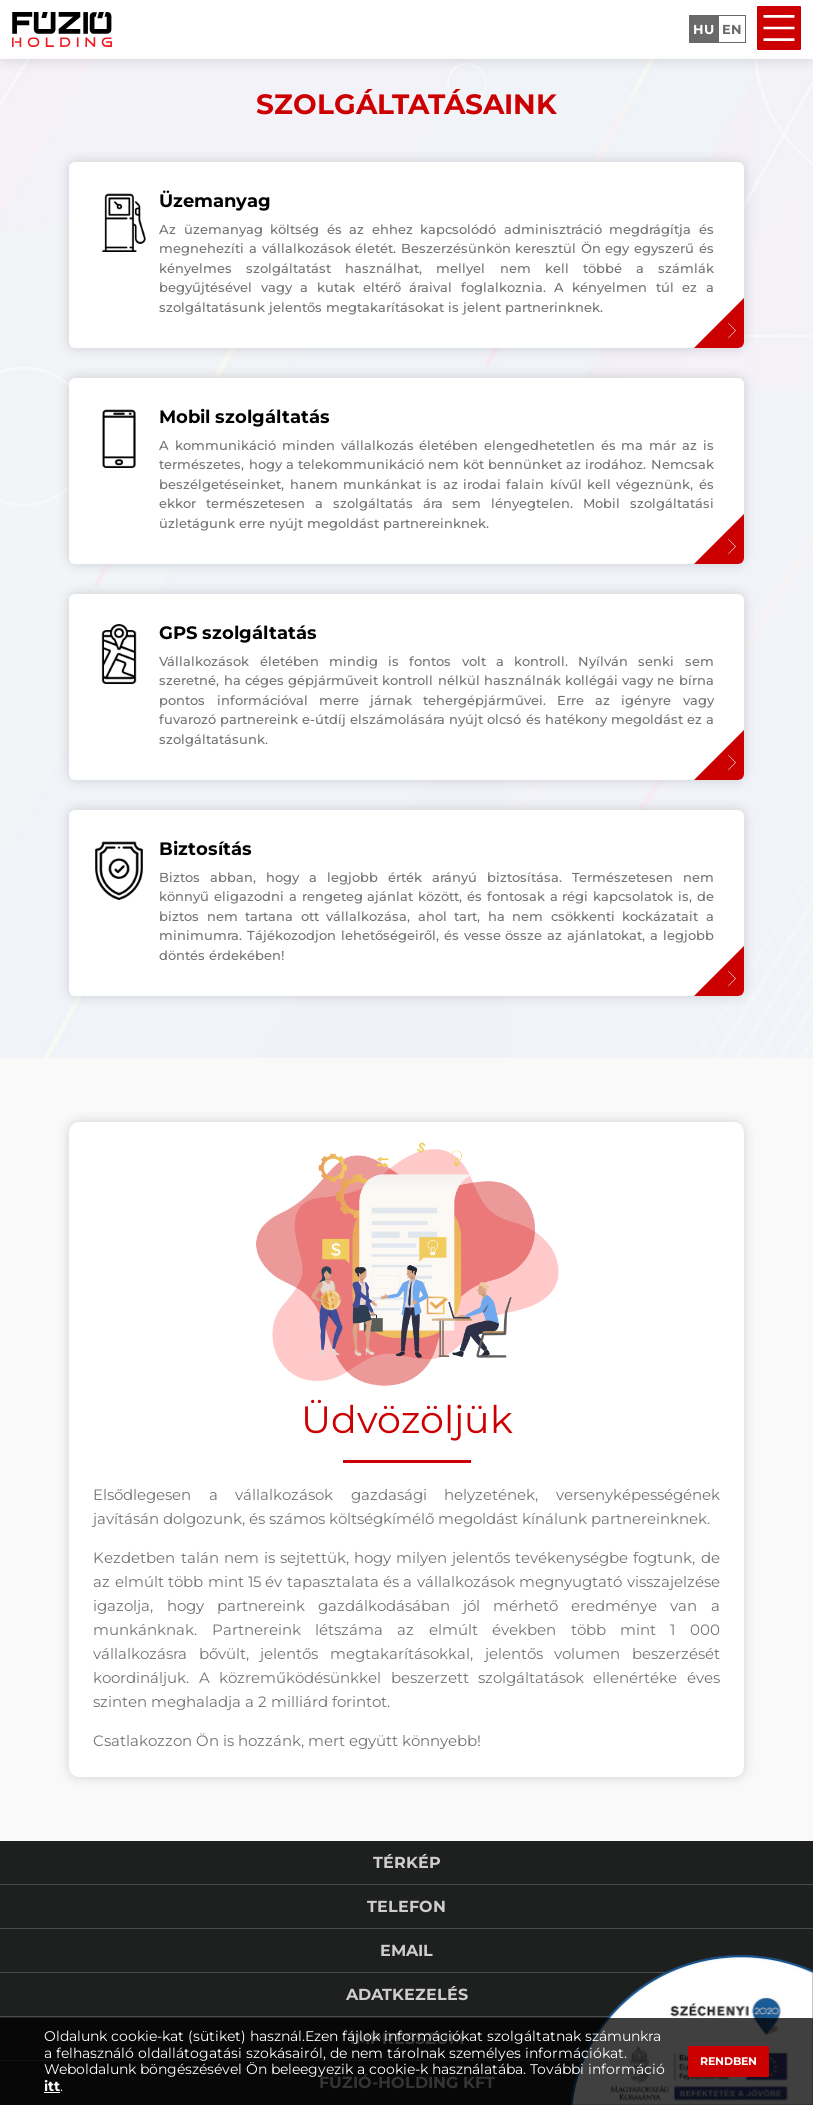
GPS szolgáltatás (238, 633)
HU (703, 29)
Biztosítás (205, 849)
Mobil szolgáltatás (244, 417)
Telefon (406, 1906)
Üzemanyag (215, 201)
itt (52, 2086)
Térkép (407, 1862)
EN (732, 29)
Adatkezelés (407, 1994)
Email (406, 1950)
